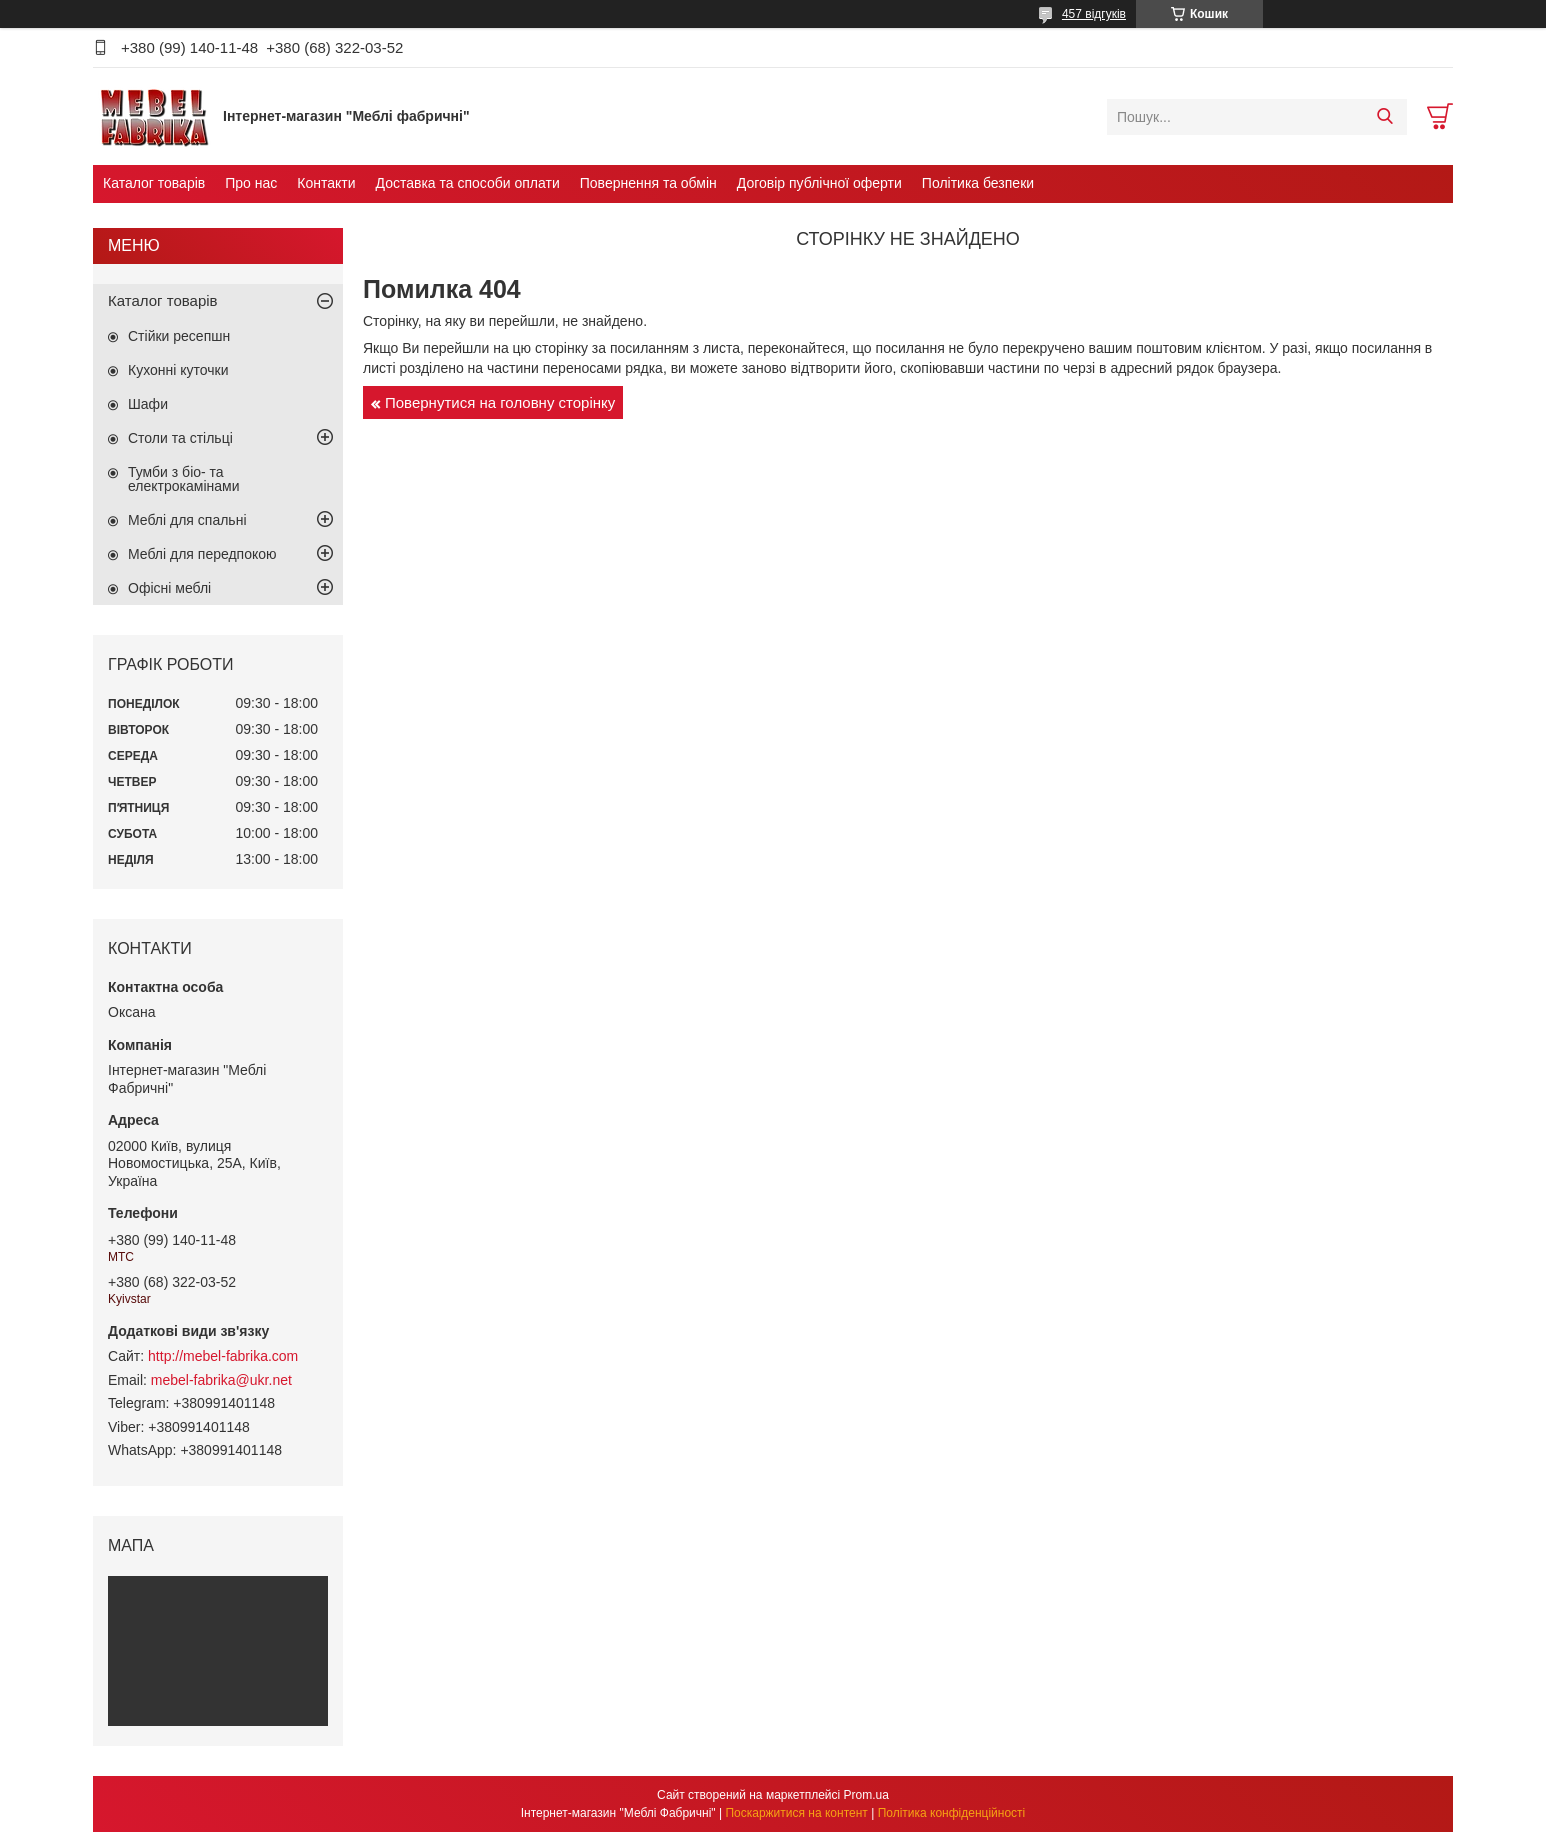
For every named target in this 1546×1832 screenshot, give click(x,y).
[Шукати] (1384, 117)
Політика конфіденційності (952, 1813)
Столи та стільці (180, 438)
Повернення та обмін (648, 183)
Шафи (148, 404)
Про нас (251, 183)
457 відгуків (1094, 14)
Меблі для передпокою (202, 554)
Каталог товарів (154, 183)
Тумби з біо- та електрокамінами (183, 479)
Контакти (326, 183)
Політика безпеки (978, 183)
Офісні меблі (169, 588)
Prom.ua (866, 1795)
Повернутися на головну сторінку (500, 402)
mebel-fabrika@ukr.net (221, 1380)
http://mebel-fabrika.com (223, 1356)
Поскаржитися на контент (796, 1813)
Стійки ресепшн (179, 336)
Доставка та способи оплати (468, 183)
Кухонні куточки (178, 370)
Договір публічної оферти (819, 183)
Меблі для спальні (187, 520)
